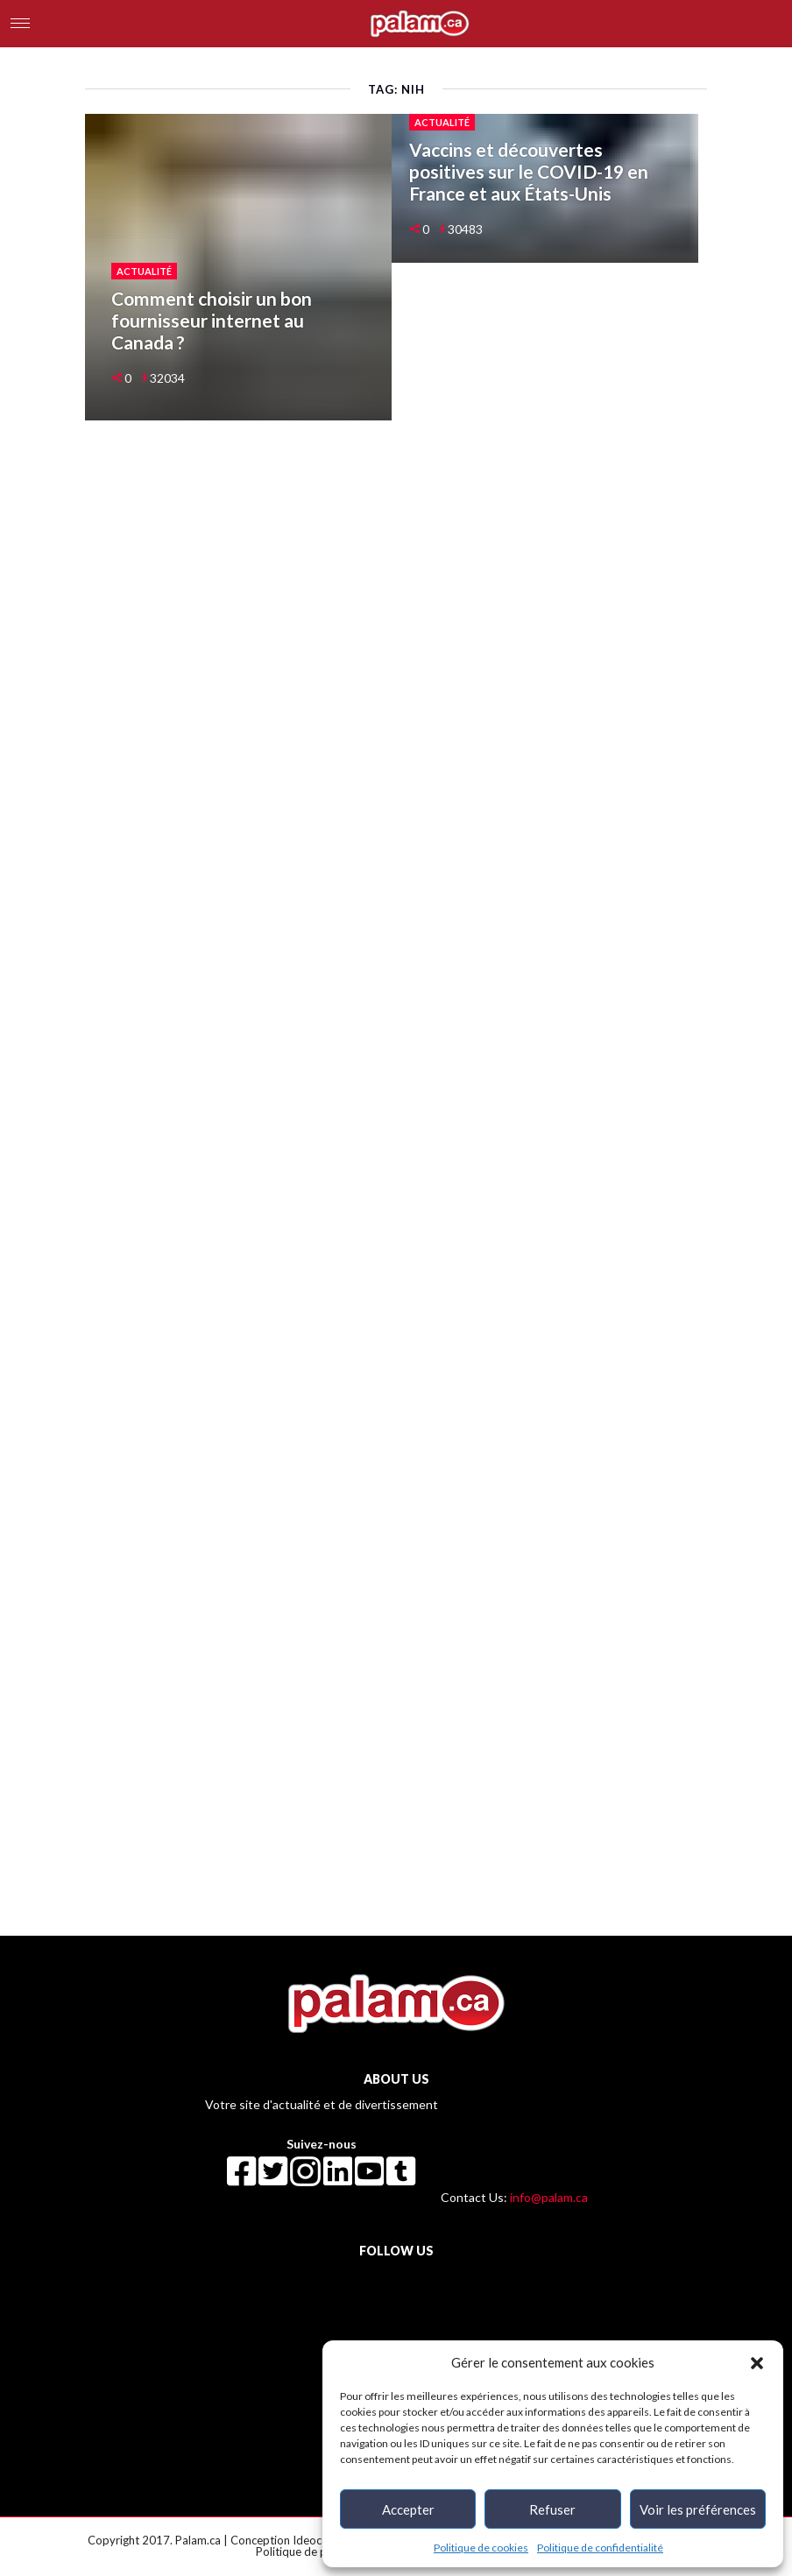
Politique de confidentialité (600, 2547)
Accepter (408, 2509)
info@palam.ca (549, 2197)
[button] (757, 2362)
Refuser (552, 2509)
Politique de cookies (481, 2547)
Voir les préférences (698, 2509)
